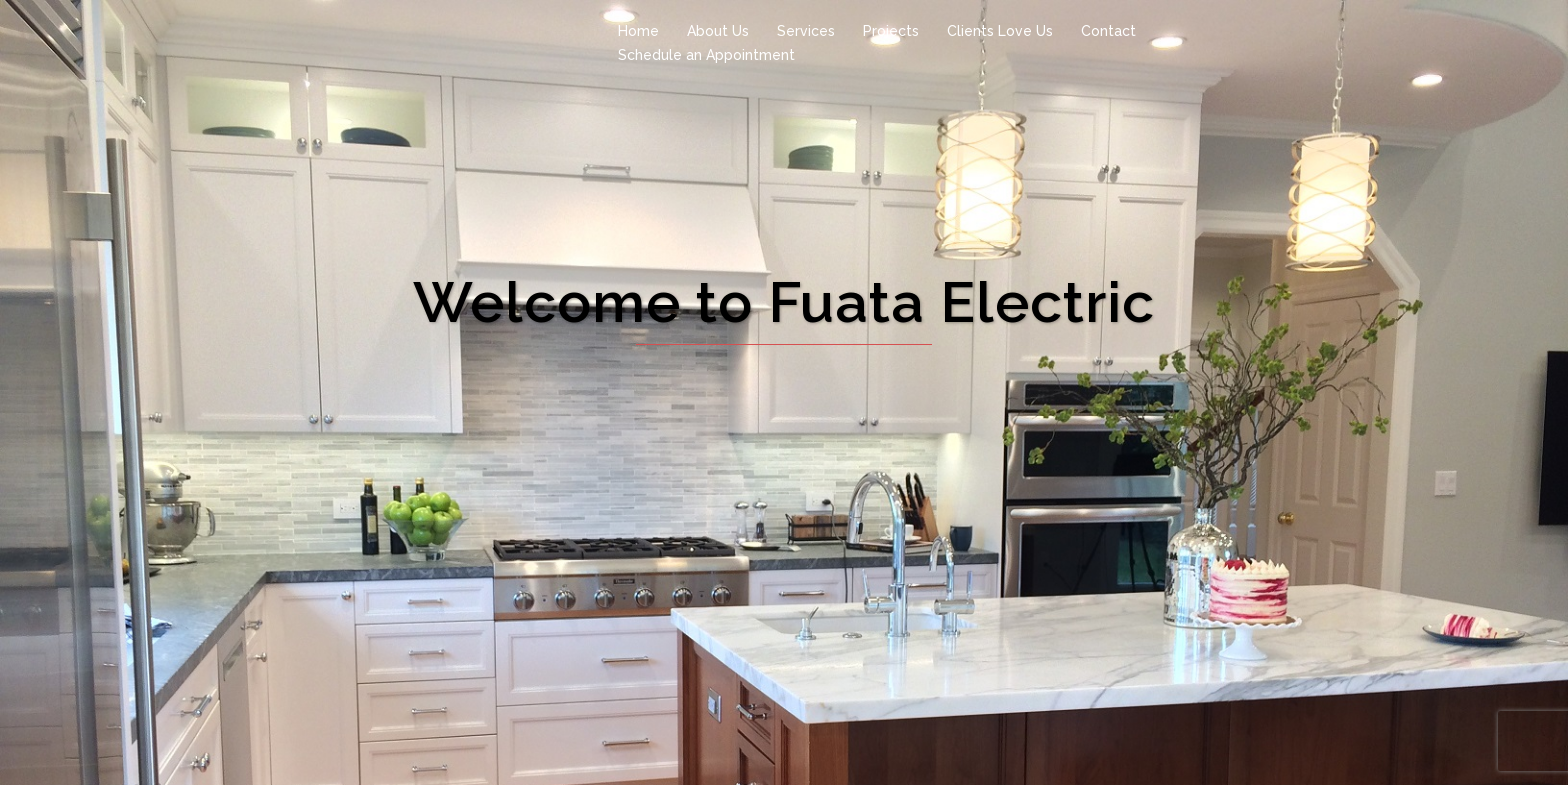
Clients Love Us (1000, 31)
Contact (1108, 31)
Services (806, 31)
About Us (718, 31)
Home (638, 31)
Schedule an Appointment (706, 55)
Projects (891, 31)
